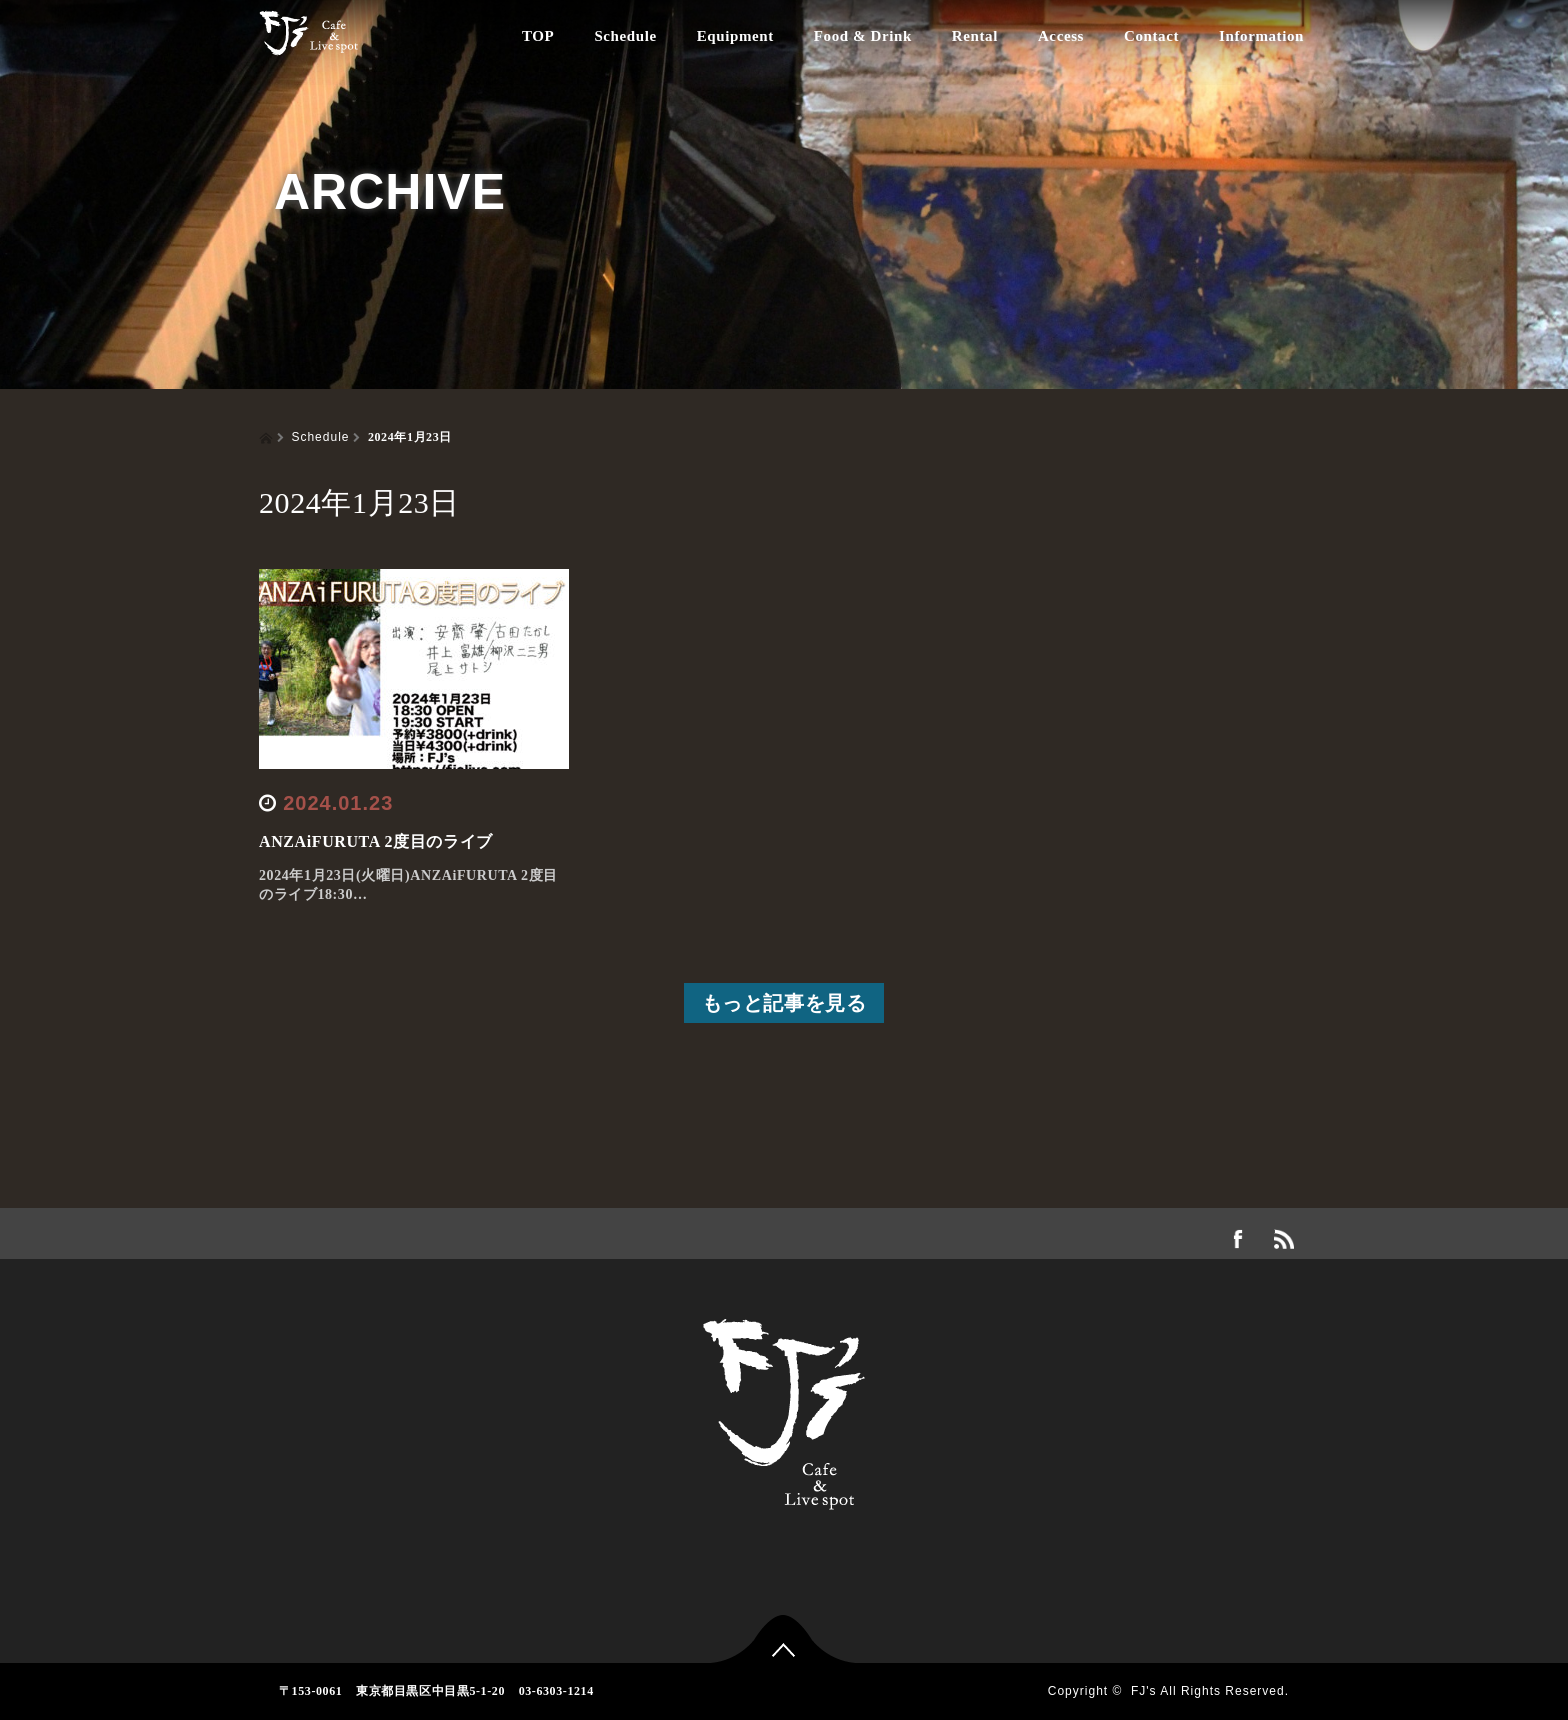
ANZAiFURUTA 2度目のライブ (376, 841)
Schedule (625, 36)
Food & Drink (863, 36)
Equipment (735, 36)
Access (1061, 36)
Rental (975, 36)
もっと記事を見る (784, 1003)
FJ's (1144, 1691)
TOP (538, 36)
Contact (1151, 36)
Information (1261, 36)
